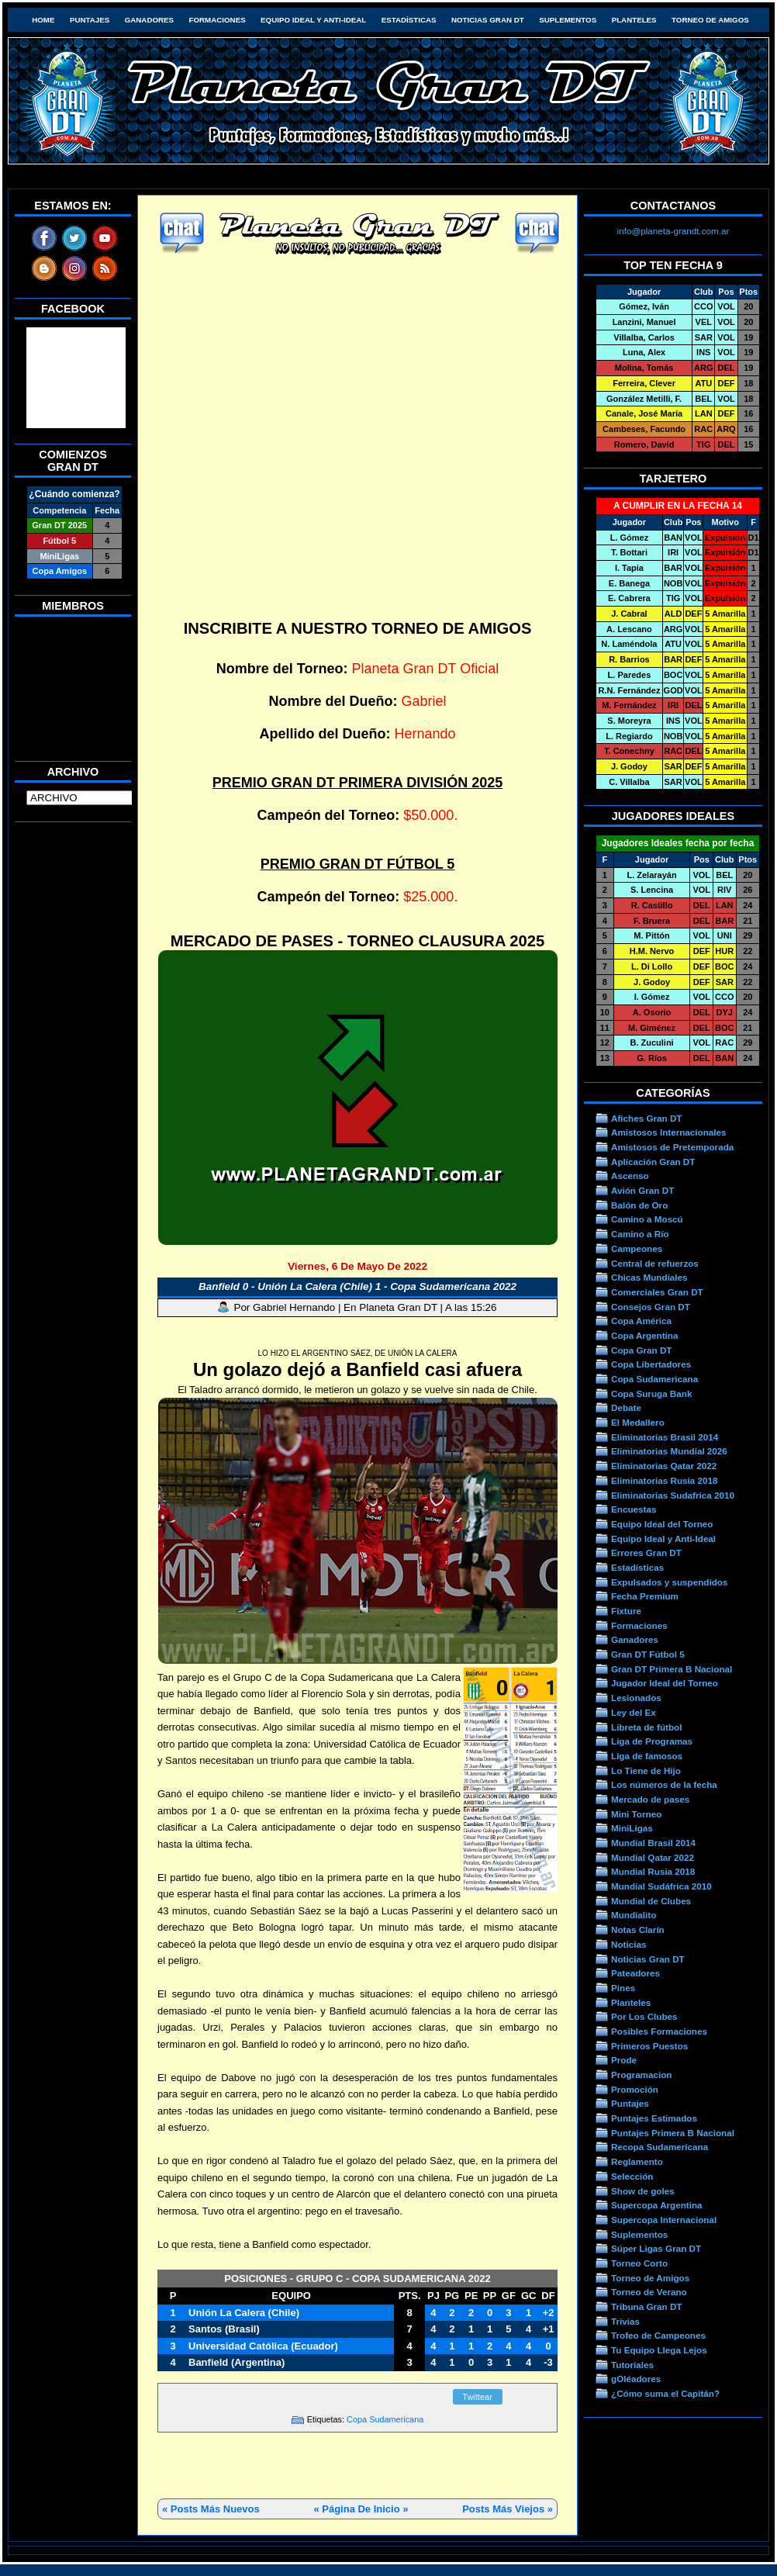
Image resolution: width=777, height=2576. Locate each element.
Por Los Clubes (644, 2016)
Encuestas (633, 1509)
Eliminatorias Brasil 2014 (664, 1437)
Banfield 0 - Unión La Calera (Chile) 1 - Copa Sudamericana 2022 (357, 1286)
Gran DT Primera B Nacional (671, 1669)
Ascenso (630, 1175)
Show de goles (643, 2191)
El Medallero (638, 1422)
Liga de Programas (651, 1741)
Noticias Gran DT (487, 20)
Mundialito (633, 1915)
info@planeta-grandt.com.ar (673, 231)
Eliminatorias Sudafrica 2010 (672, 1495)
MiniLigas (632, 1828)
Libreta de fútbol (646, 1727)
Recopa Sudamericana (659, 2147)
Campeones (636, 1248)
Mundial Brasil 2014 (653, 1843)
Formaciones (217, 20)
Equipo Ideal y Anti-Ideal (313, 20)
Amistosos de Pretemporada (672, 1147)
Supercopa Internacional (664, 2220)
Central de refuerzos (655, 1263)
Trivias (625, 2321)
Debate (626, 1407)
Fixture (626, 1611)
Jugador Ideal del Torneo (664, 1683)
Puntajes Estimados (654, 2118)
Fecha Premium (645, 1596)
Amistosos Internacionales (669, 1132)
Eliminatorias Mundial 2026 (669, 1451)
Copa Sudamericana (385, 2419)
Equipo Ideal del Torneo (662, 1524)
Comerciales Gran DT (657, 1292)
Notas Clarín (638, 1929)
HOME (43, 20)
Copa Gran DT (641, 1350)
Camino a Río (640, 1234)
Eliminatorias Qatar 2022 (664, 1466)
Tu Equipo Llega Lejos (659, 2350)
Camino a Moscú (647, 1219)
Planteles (634, 20)
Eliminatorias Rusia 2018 (664, 1480)
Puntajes (89, 20)
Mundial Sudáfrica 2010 (661, 1886)
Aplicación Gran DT (653, 1162)
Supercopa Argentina (657, 2205)
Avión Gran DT (642, 1190)
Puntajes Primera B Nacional (672, 2133)
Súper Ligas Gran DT (656, 2248)
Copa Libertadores (651, 1364)
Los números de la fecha (664, 1784)
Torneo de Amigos (710, 20)
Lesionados (636, 1698)
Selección (632, 2176)
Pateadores (635, 1973)
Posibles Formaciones (659, 2031)
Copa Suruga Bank (651, 1393)
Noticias (628, 1944)
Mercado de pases (650, 1799)
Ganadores (149, 20)
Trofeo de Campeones (658, 2335)
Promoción (634, 2089)
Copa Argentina (644, 1335)
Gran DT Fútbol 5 (648, 1654)
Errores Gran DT (646, 1552)
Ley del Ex (633, 1712)
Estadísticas (409, 20)
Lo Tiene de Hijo (646, 1770)
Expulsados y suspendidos (669, 1582)
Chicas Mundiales (649, 1277)
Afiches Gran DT (646, 1118)
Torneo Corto (639, 2263)
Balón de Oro (639, 1205)
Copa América (641, 1321)
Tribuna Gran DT (646, 2306)
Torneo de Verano (649, 2292)
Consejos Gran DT (650, 1307)
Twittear (477, 2396)
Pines (623, 1988)
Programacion (641, 2074)
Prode (624, 2060)
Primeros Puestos (649, 2046)
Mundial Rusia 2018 (653, 1871)
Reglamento (637, 2161)
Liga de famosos (646, 1756)
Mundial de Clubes (651, 1901)
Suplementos (567, 20)
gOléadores (636, 2379)
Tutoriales (632, 2365)
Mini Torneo (636, 1814)
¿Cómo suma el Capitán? (665, 2393)
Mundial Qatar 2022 (652, 1857)
